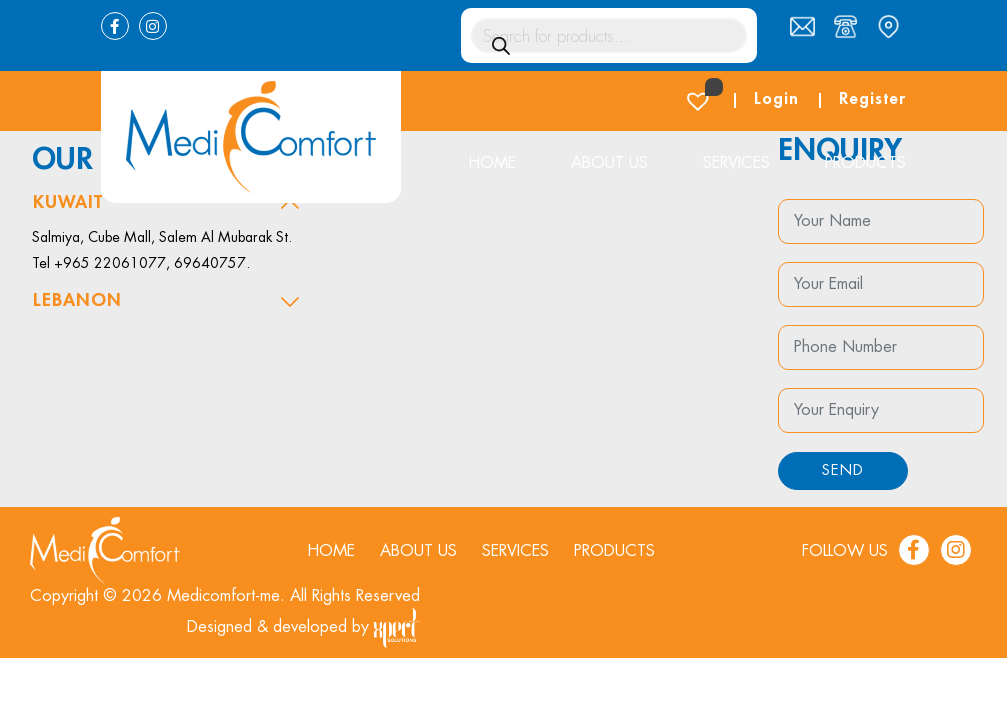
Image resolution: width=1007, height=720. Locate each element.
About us (609, 163)
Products (865, 163)
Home (492, 163)
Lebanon (77, 300)
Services (736, 163)
